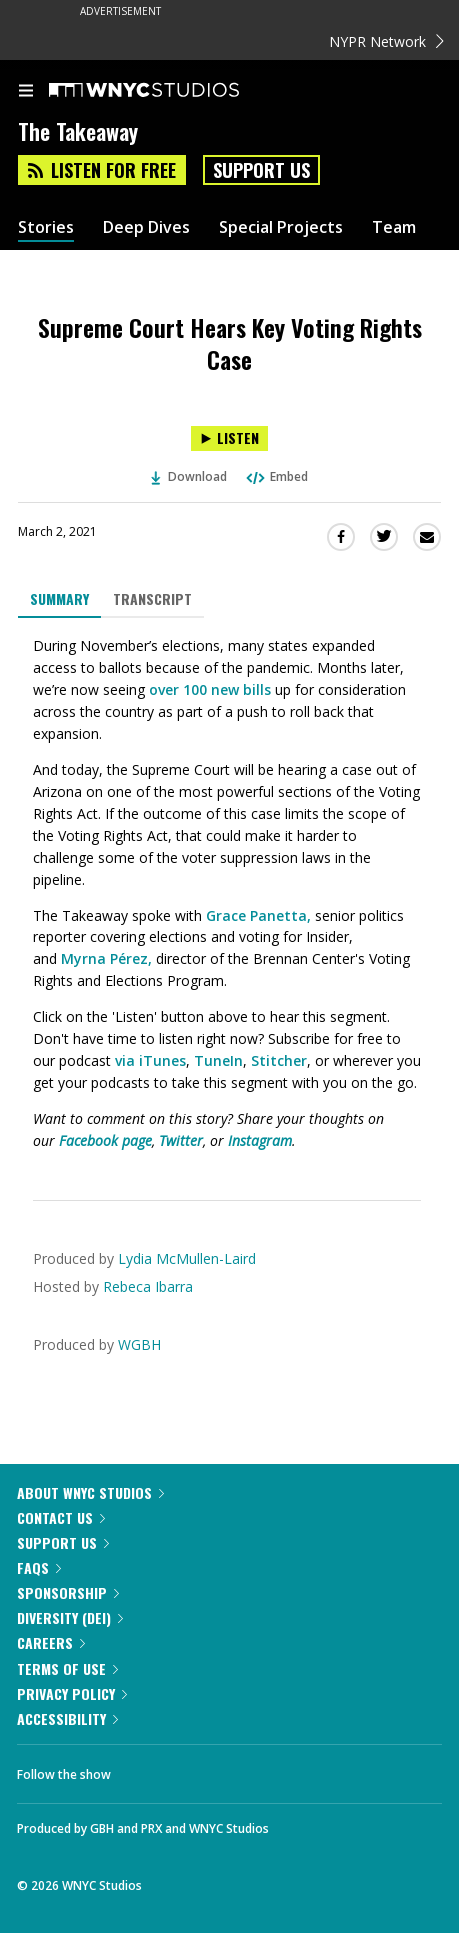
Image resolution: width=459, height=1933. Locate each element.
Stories (46, 227)
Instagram (260, 1140)
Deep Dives (146, 227)
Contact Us (61, 1517)
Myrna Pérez (104, 958)
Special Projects (281, 227)
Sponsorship (68, 1592)
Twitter (181, 1140)
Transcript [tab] (152, 598)
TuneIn (218, 1060)
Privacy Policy (72, 1693)
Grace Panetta (256, 915)
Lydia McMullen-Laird (187, 1258)
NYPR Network (386, 41)
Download (189, 476)
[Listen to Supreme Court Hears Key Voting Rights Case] (229, 438)
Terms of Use (67, 1668)
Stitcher (279, 1060)
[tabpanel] (229, 893)
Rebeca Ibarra (148, 1286)
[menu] (26, 92)
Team (394, 227)
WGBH (139, 1344)
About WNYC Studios (90, 1492)
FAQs (39, 1567)
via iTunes (150, 1060)
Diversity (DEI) (70, 1617)
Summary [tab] (59, 598)
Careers (51, 1642)
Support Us (261, 170)
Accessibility (67, 1718)
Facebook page (105, 1140)
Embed (276, 476)
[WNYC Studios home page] (169, 91)
